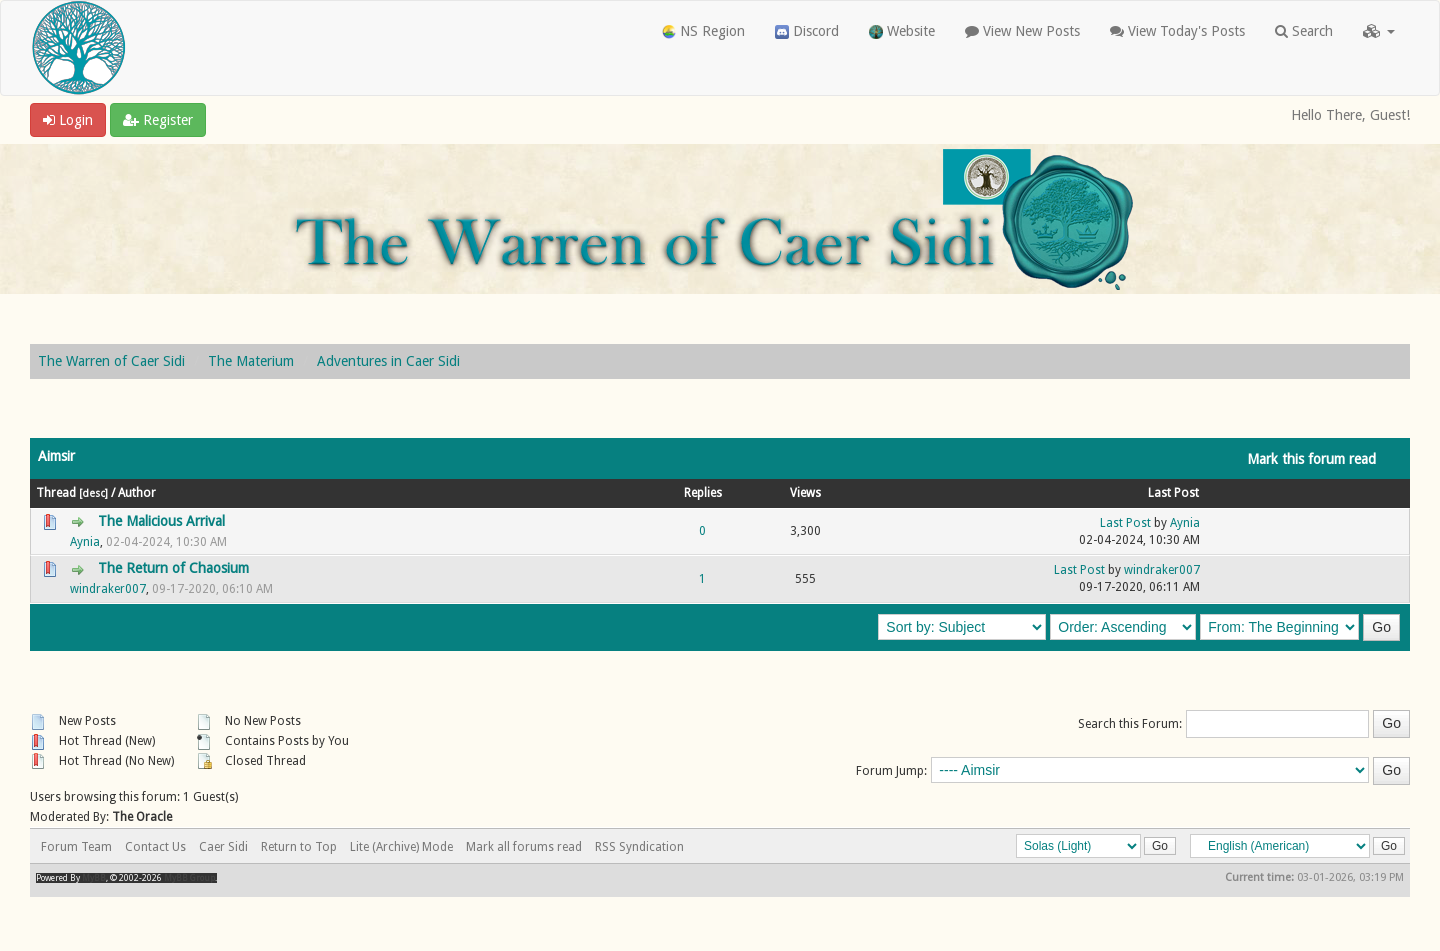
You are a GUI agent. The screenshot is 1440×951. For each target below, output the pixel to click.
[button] (1379, 31)
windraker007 (108, 589)
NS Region (703, 31)
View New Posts (1022, 31)
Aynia (85, 542)
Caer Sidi (223, 847)
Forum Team (76, 847)
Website (902, 31)
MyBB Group (189, 878)
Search (1304, 31)
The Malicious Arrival (161, 521)
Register (158, 120)
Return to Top (299, 847)
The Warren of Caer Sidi (111, 361)
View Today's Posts (1177, 31)
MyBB (94, 878)
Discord (807, 31)
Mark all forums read (524, 847)
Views (805, 493)
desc (93, 493)
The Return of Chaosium (173, 568)
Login (68, 120)
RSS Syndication (639, 847)
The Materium (251, 361)
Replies (703, 493)
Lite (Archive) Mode (401, 847)
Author (137, 493)
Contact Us (155, 847)
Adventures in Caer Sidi (388, 361)
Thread (56, 493)
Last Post (1173, 493)
